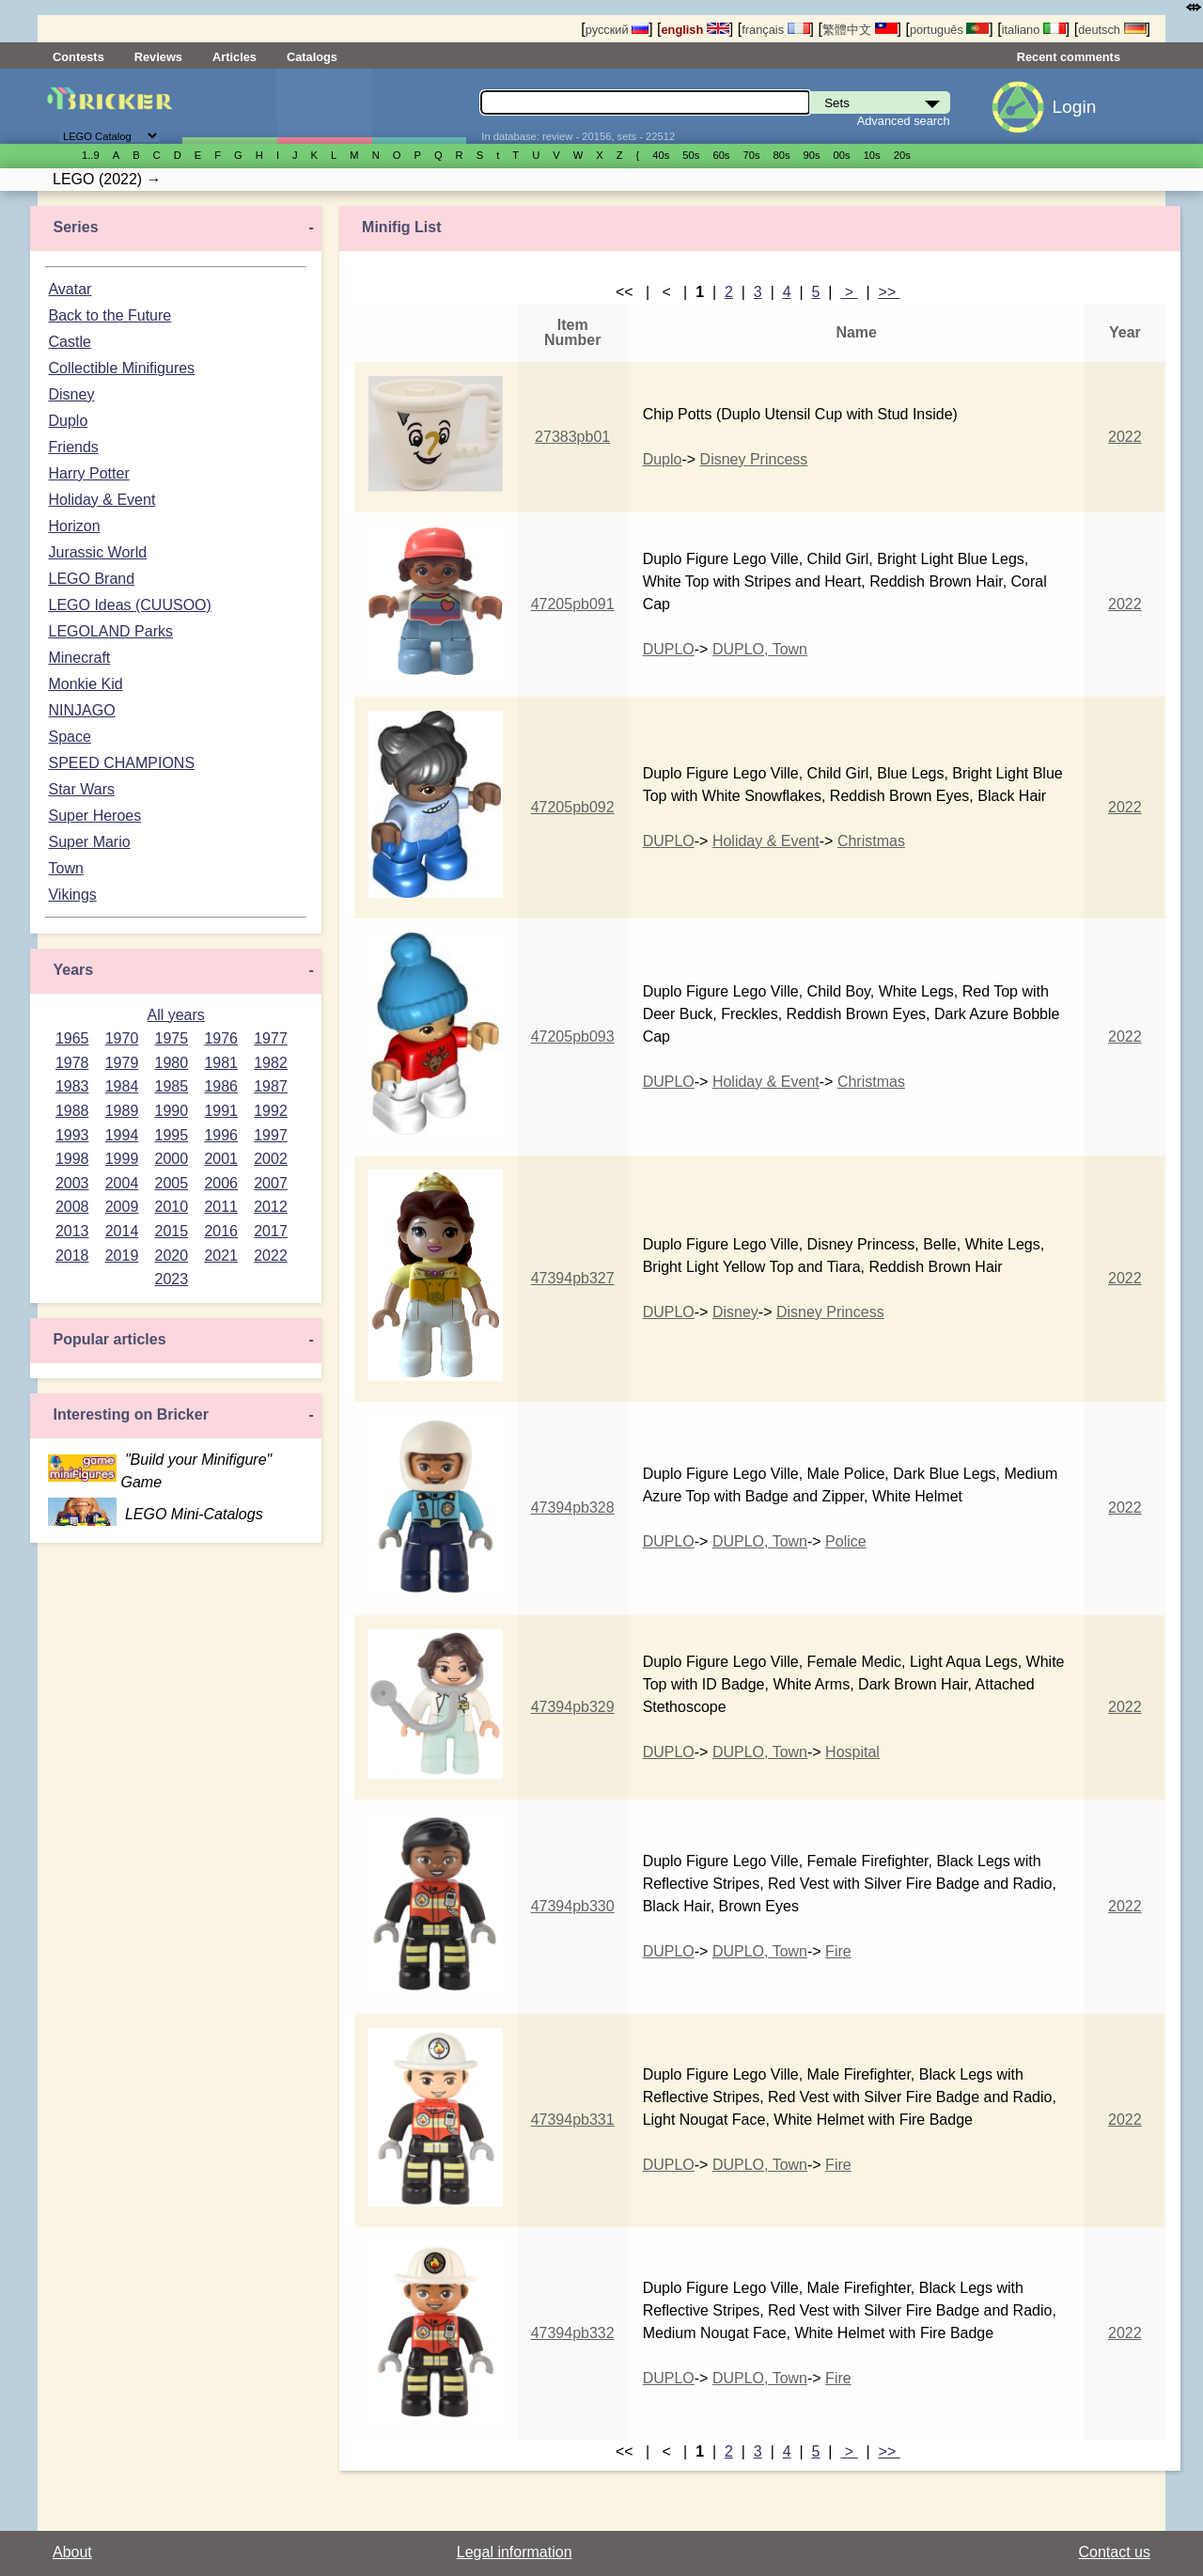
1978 (72, 1063)
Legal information (514, 2552)
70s (750, 155)
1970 (122, 1038)
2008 (72, 1207)
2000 (172, 1159)
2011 (221, 1207)
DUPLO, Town (759, 649)
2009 (122, 1207)
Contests (78, 57)
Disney (71, 394)
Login (1074, 107)
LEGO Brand (91, 579)
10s (872, 155)
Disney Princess (754, 459)
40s (660, 155)
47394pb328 (573, 1508)
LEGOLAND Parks (110, 631)
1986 (221, 1086)
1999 (122, 1159)
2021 (221, 1256)
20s (902, 155)
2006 (221, 1183)
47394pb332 (573, 2333)
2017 (271, 1231)
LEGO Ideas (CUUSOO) (129, 605)
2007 (271, 1183)
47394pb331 (573, 2120)
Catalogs (312, 57)
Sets (229, 106)
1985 (172, 1086)
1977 (271, 1038)
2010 (172, 1207)
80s (781, 155)
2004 (122, 1183)
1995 (172, 1135)
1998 (72, 1159)
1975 (172, 1038)
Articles (234, 57)
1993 (72, 1135)
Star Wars (81, 789)
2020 (172, 1256)
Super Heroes (94, 816)
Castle (69, 342)
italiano (1034, 30)
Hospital (852, 1752)
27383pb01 (572, 437)
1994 (122, 1135)
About (72, 2552)
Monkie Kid (85, 684)
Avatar (69, 289)
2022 (271, 1256)
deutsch (1112, 30)
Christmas (871, 841)
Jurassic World (97, 552)
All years (175, 1015)
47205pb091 (573, 604)
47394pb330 (573, 1906)
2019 (122, 1256)
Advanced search (903, 121)
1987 (271, 1086)
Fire (838, 1951)
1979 (122, 1063)
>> (889, 292)
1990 (172, 1111)
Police (846, 1541)
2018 (72, 1256)
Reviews (158, 57)
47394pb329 (573, 1707)
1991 (221, 1111)
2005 (172, 1183)
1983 (72, 1086)
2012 (271, 1207)
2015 (172, 1231)
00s (842, 155)
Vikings (72, 895)
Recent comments (1068, 57)
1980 (172, 1063)
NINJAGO (81, 710)
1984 (122, 1086)
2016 (221, 1231)
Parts (419, 106)
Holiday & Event (101, 500)
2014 (122, 1231)
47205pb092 (573, 807)
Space (69, 737)
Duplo (67, 421)
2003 (72, 1183)
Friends (73, 447)
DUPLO (669, 649)
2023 (172, 1279)
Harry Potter (88, 473)
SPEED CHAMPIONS (121, 763)
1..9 (91, 155)
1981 (221, 1063)
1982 (271, 1063)
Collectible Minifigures (121, 368)
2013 (72, 1231)
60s (720, 155)
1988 (72, 1111)
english (695, 30)
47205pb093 (573, 1037)
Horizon (74, 526)
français (775, 30)
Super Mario (89, 842)
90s (812, 155)
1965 (72, 1038)
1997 (271, 1135)
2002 (271, 1159)
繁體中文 (860, 30)
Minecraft (79, 658)
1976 (221, 1038)
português (949, 30)
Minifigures (324, 106)
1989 (122, 1111)
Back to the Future (109, 315)
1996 (221, 1135)
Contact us (1114, 2552)
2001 (221, 1159)
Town (65, 868)
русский (617, 30)
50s (690, 155)
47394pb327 (573, 1278)
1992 (271, 1111)
